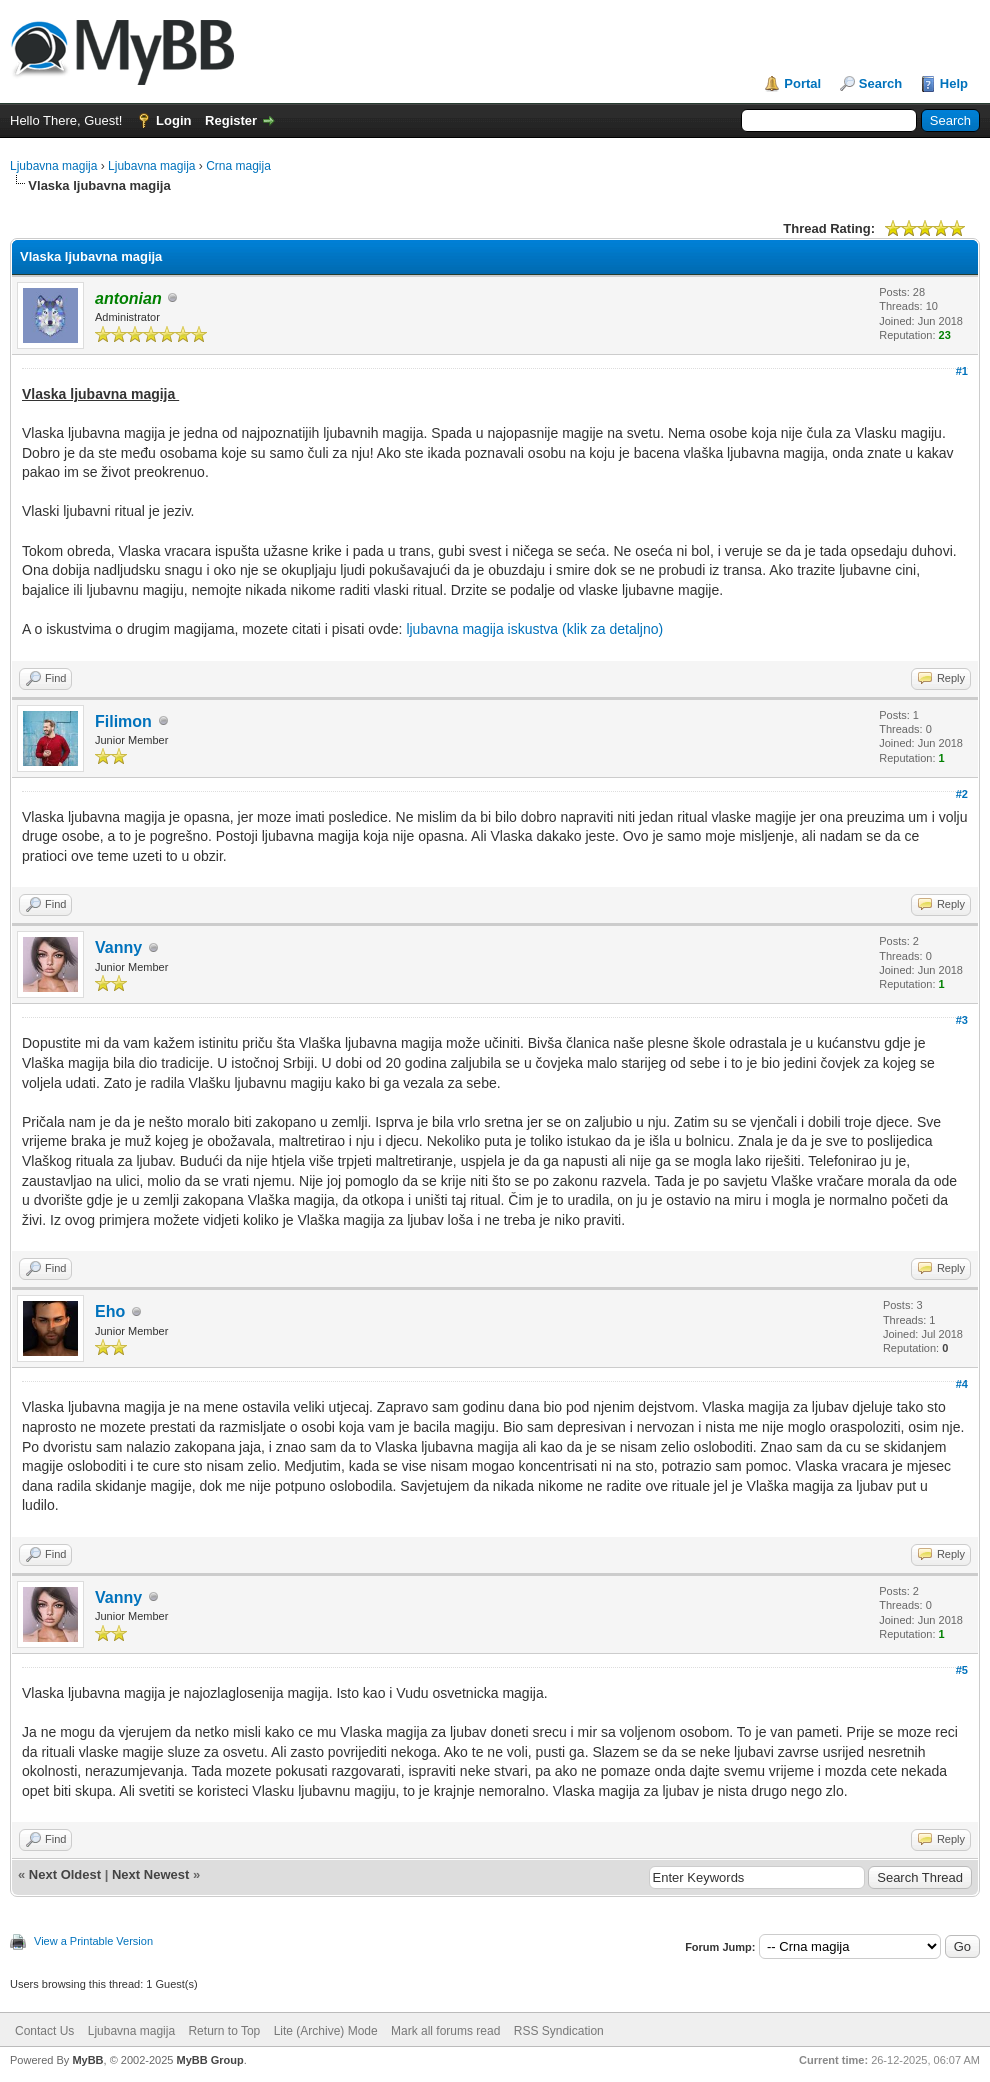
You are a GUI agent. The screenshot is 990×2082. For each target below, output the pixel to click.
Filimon (123, 721)
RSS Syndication (559, 2031)
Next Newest (150, 1874)
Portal (802, 83)
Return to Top (224, 2031)
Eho (110, 1311)
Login (173, 120)
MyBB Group (209, 2060)
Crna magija (238, 166)
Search (880, 83)
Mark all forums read (445, 2031)
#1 (962, 371)
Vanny (118, 947)
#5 (962, 1670)
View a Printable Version (93, 1941)
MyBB (87, 2060)
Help (954, 83)
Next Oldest (65, 1874)
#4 (962, 1384)
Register (231, 120)
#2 (962, 794)
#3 (962, 1020)
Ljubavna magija (53, 166)
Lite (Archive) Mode (326, 2031)
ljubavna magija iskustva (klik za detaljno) (534, 629)
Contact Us (44, 2031)
